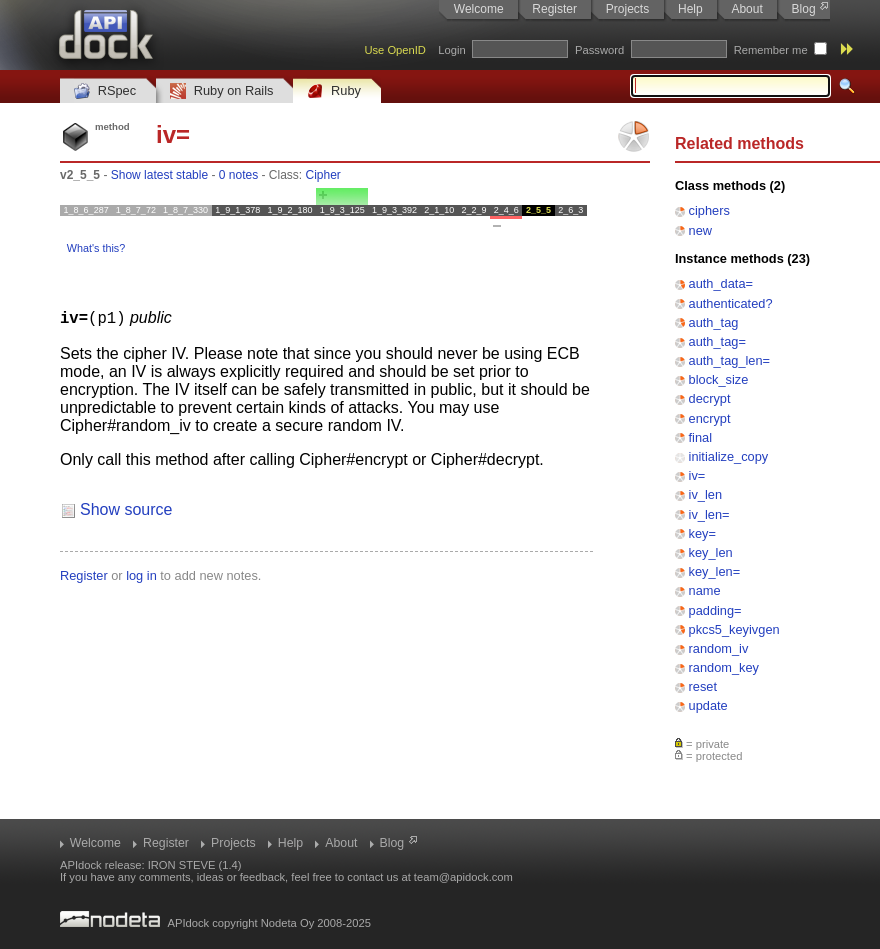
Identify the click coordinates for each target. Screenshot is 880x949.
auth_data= (721, 283)
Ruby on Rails (221, 91)
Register (554, 9)
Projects (627, 9)
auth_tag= (717, 341)
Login (451, 50)
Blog (804, 9)
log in (141, 574)
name (705, 590)
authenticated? (731, 303)
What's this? (96, 248)
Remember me (771, 50)
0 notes (238, 175)
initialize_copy (729, 456)
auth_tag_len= (729, 360)
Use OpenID (395, 50)
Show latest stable (159, 175)
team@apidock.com (463, 877)
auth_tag (714, 322)
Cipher (323, 175)
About (746, 9)
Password (599, 50)
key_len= (715, 571)
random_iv (719, 648)
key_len (711, 552)
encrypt (710, 418)
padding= (715, 610)
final (700, 437)
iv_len (705, 494)
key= (702, 533)
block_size (719, 379)
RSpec (105, 91)
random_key (724, 667)
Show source (126, 508)
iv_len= (709, 514)
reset (703, 686)
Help (690, 9)
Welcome (479, 9)
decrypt (710, 398)
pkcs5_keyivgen (734, 629)
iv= (697, 475)
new (700, 230)
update (708, 705)
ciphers (709, 210)
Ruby (334, 91)
